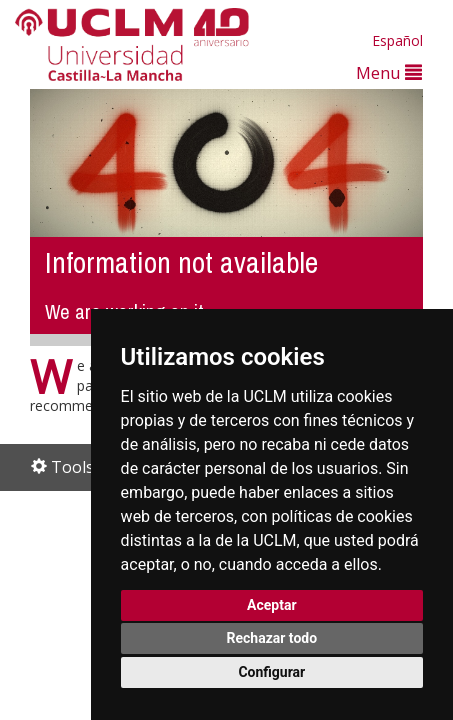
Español (397, 40)
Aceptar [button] (272, 605)
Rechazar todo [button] (271, 638)
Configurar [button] (271, 672)
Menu (389, 72)
